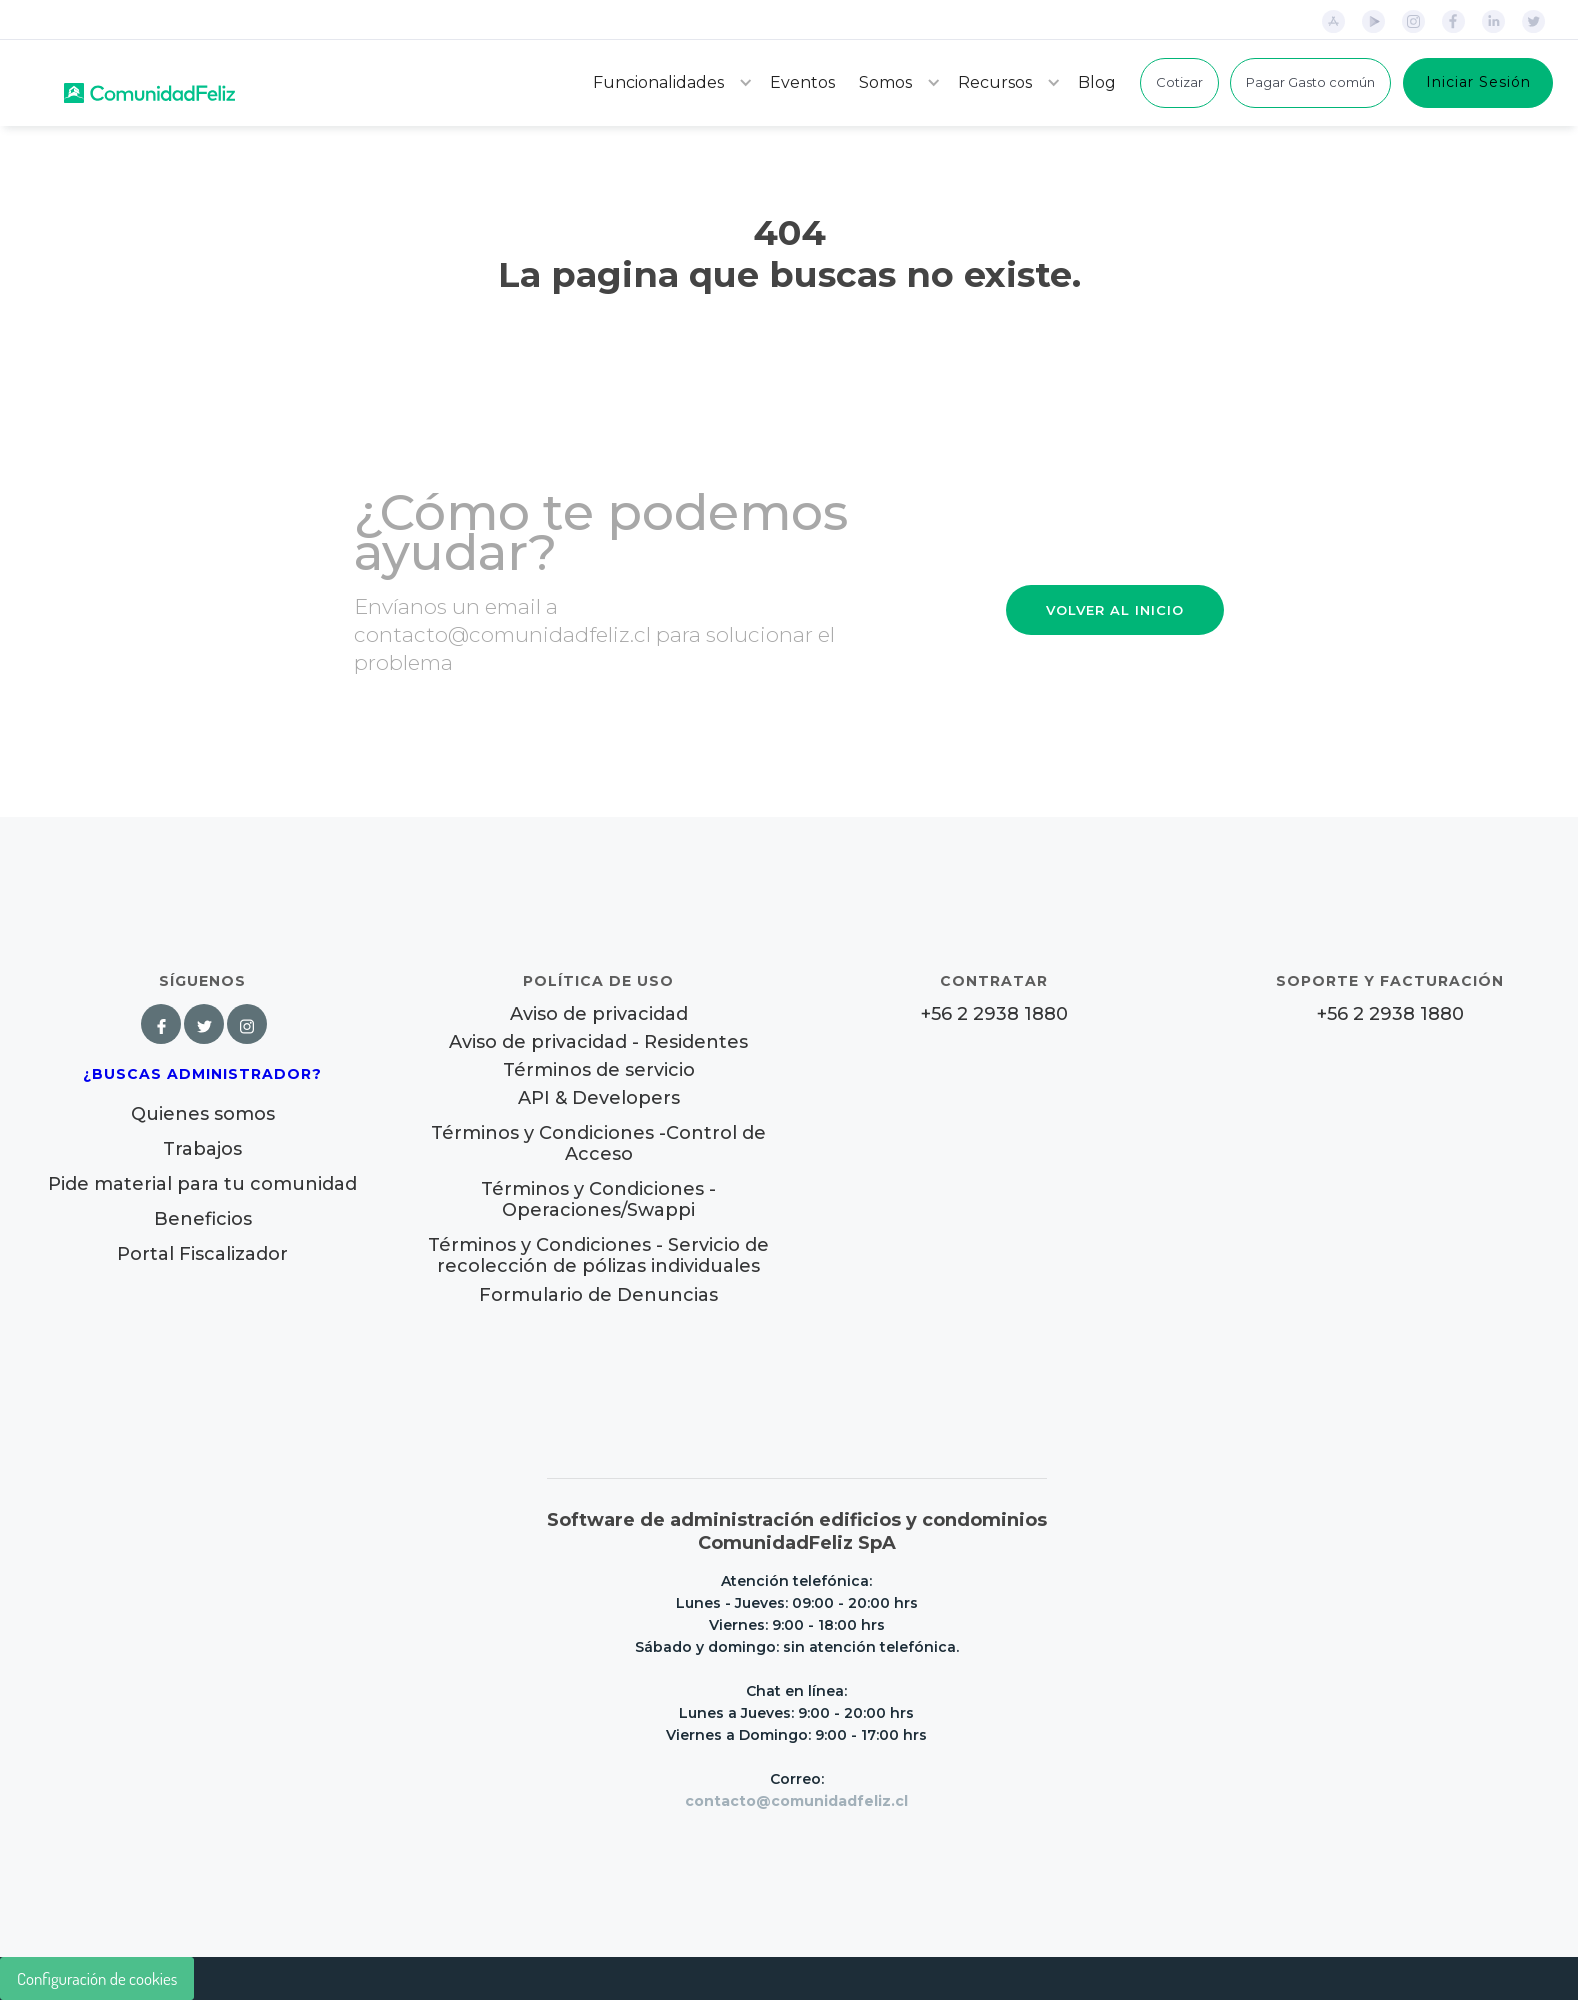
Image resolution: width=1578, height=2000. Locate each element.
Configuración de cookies (97, 1978)
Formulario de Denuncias (598, 1295)
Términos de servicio (599, 1070)
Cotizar (1179, 82)
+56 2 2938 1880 (994, 1014)
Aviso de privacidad (599, 1014)
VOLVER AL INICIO (1115, 610)
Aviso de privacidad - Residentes (598, 1042)
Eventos (802, 82)
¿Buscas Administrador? (202, 1074)
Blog (1097, 82)
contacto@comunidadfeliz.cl (796, 1801)
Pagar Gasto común (1310, 82)
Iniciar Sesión (1478, 82)
